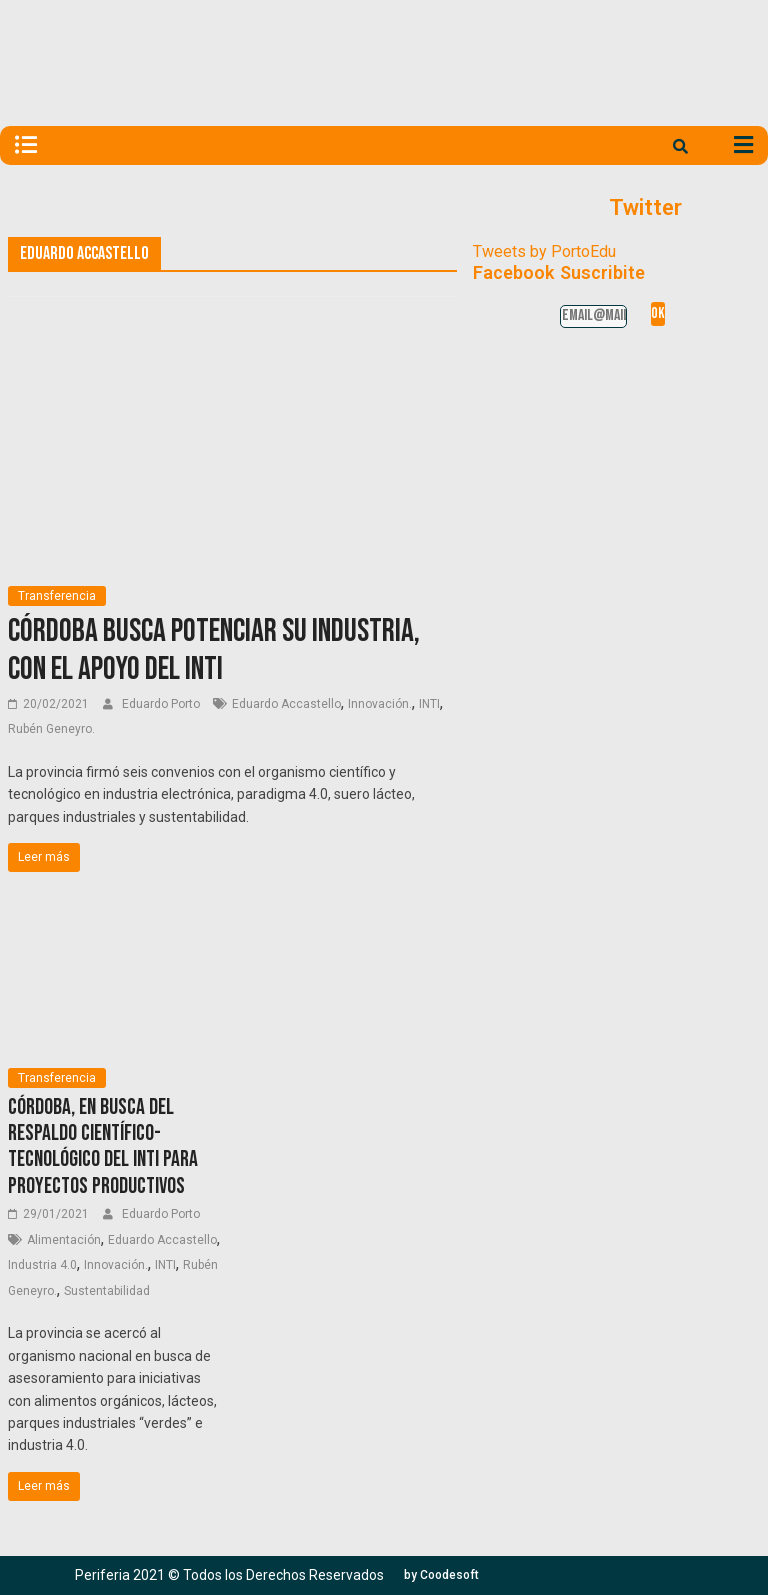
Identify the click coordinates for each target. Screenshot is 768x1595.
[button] (441, 1575)
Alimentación (64, 1240)
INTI (429, 704)
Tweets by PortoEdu (544, 251)
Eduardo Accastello (286, 704)
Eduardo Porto (162, 704)
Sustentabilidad (107, 1291)
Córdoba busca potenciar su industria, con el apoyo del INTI (214, 650)
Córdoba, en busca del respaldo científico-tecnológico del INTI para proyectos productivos (103, 1147)
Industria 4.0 (42, 1265)
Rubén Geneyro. (51, 729)
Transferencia (57, 596)
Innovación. (380, 704)
